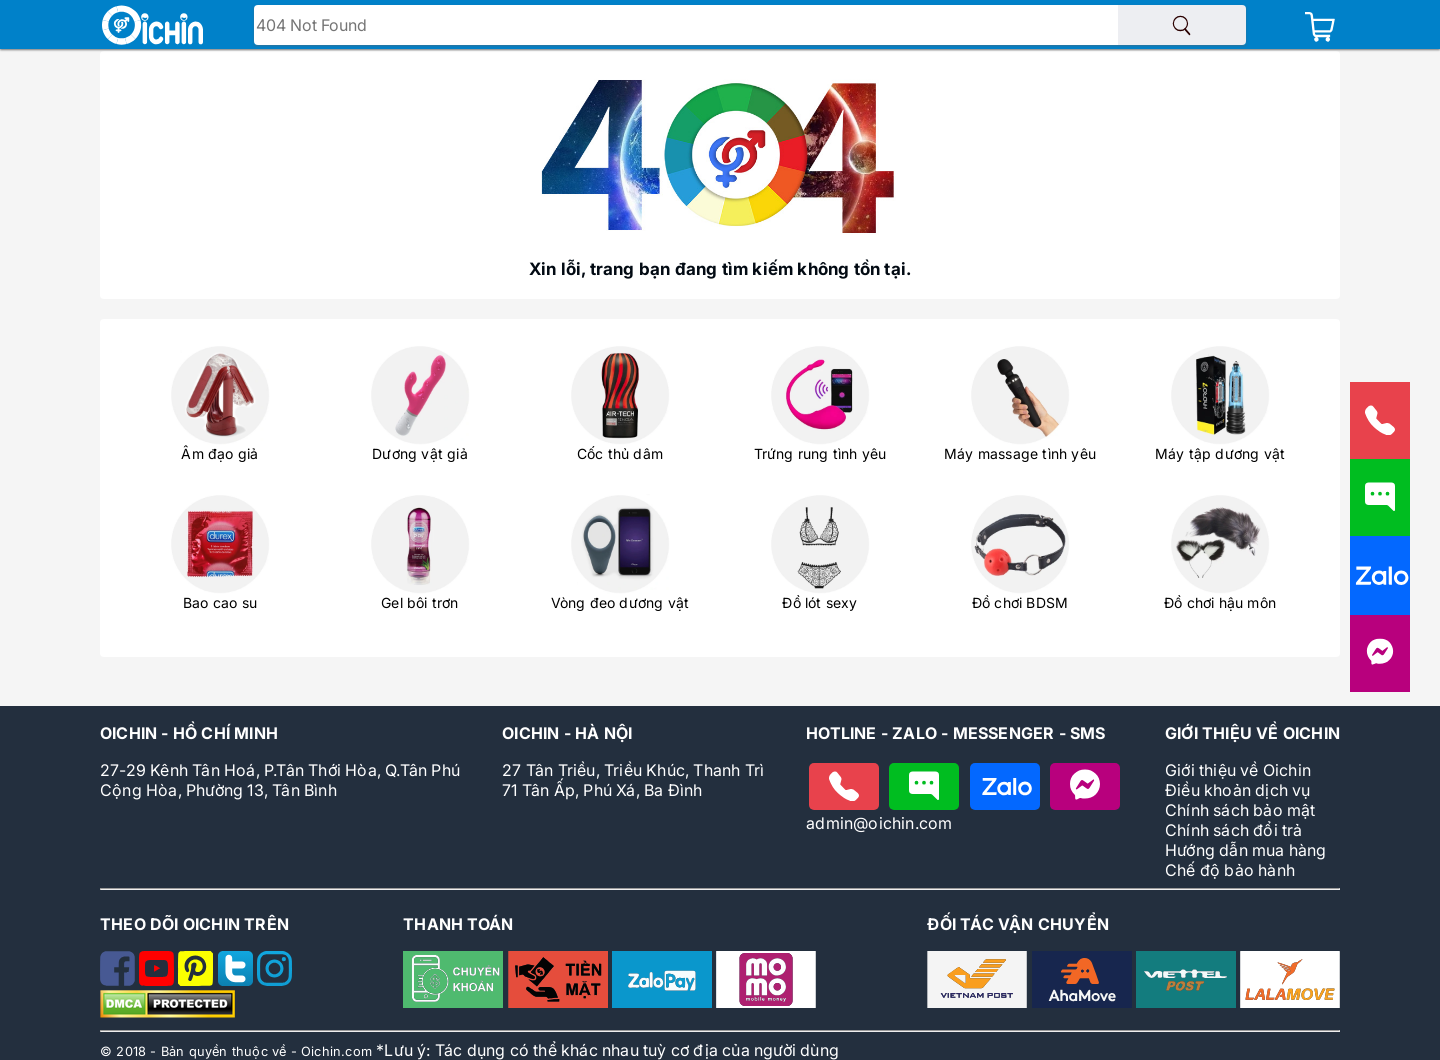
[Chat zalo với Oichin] (1005, 786)
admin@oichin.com (879, 823)
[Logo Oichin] (152, 27)
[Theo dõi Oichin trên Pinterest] (197, 980)
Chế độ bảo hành (1230, 870)
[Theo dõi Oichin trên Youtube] (158, 980)
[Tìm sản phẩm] (1182, 25)
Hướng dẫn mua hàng (1246, 850)
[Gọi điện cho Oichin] (844, 786)
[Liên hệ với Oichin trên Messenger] (1380, 662)
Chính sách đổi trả (1234, 830)
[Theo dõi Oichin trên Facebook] (119, 980)
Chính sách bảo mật (1240, 810)
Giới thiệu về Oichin (1238, 770)
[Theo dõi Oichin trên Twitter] (237, 980)
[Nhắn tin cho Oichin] (924, 786)
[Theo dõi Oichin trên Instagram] (274, 980)
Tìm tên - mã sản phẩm (350, 27)
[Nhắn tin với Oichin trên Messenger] (1085, 786)
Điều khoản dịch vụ (1238, 790)
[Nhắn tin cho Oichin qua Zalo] (1380, 585)
